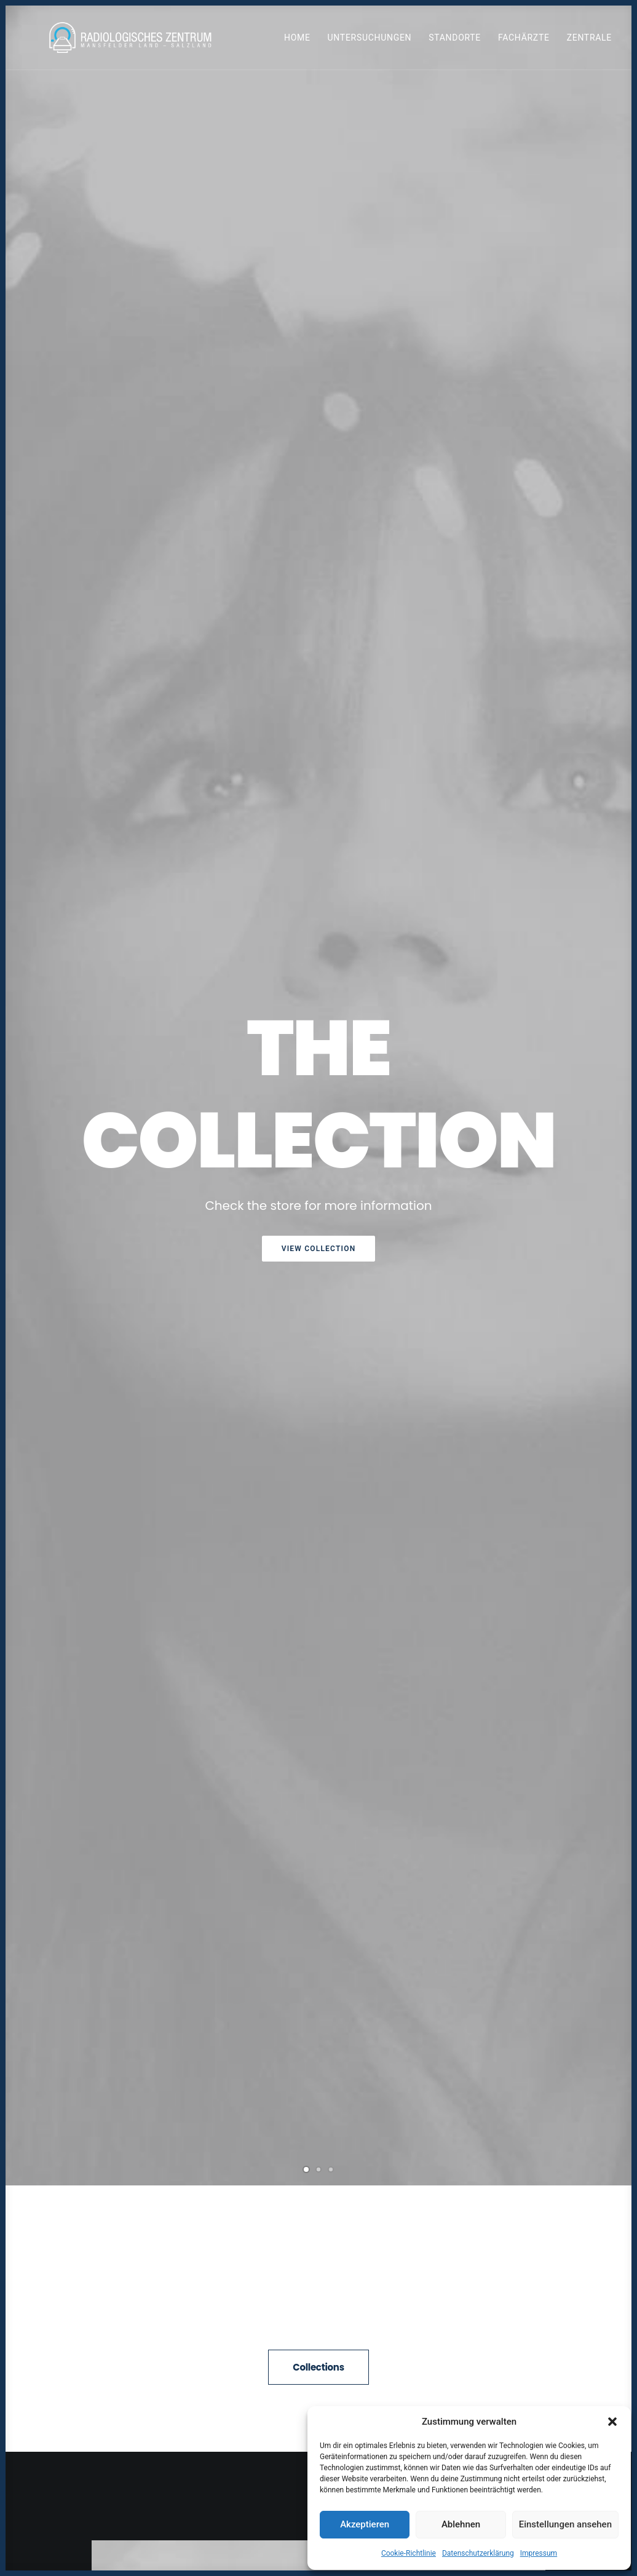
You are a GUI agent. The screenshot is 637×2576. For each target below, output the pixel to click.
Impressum (538, 2553)
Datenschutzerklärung (478, 2553)
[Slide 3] (331, 455)
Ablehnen (460, 2524)
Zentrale (589, 42)
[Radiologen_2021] (134, 42)
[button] (612, 2421)
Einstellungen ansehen (565, 2524)
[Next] (602, 287)
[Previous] (34, 287)
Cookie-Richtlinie (408, 2553)
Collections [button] (318, 654)
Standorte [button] (455, 42)
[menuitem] (301, 42)
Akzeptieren (364, 2524)
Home (297, 42)
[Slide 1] (306, 455)
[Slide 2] (318, 455)
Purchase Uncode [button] (318, 1075)
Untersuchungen (370, 42)
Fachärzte (524, 42)
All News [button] (319, 2090)
